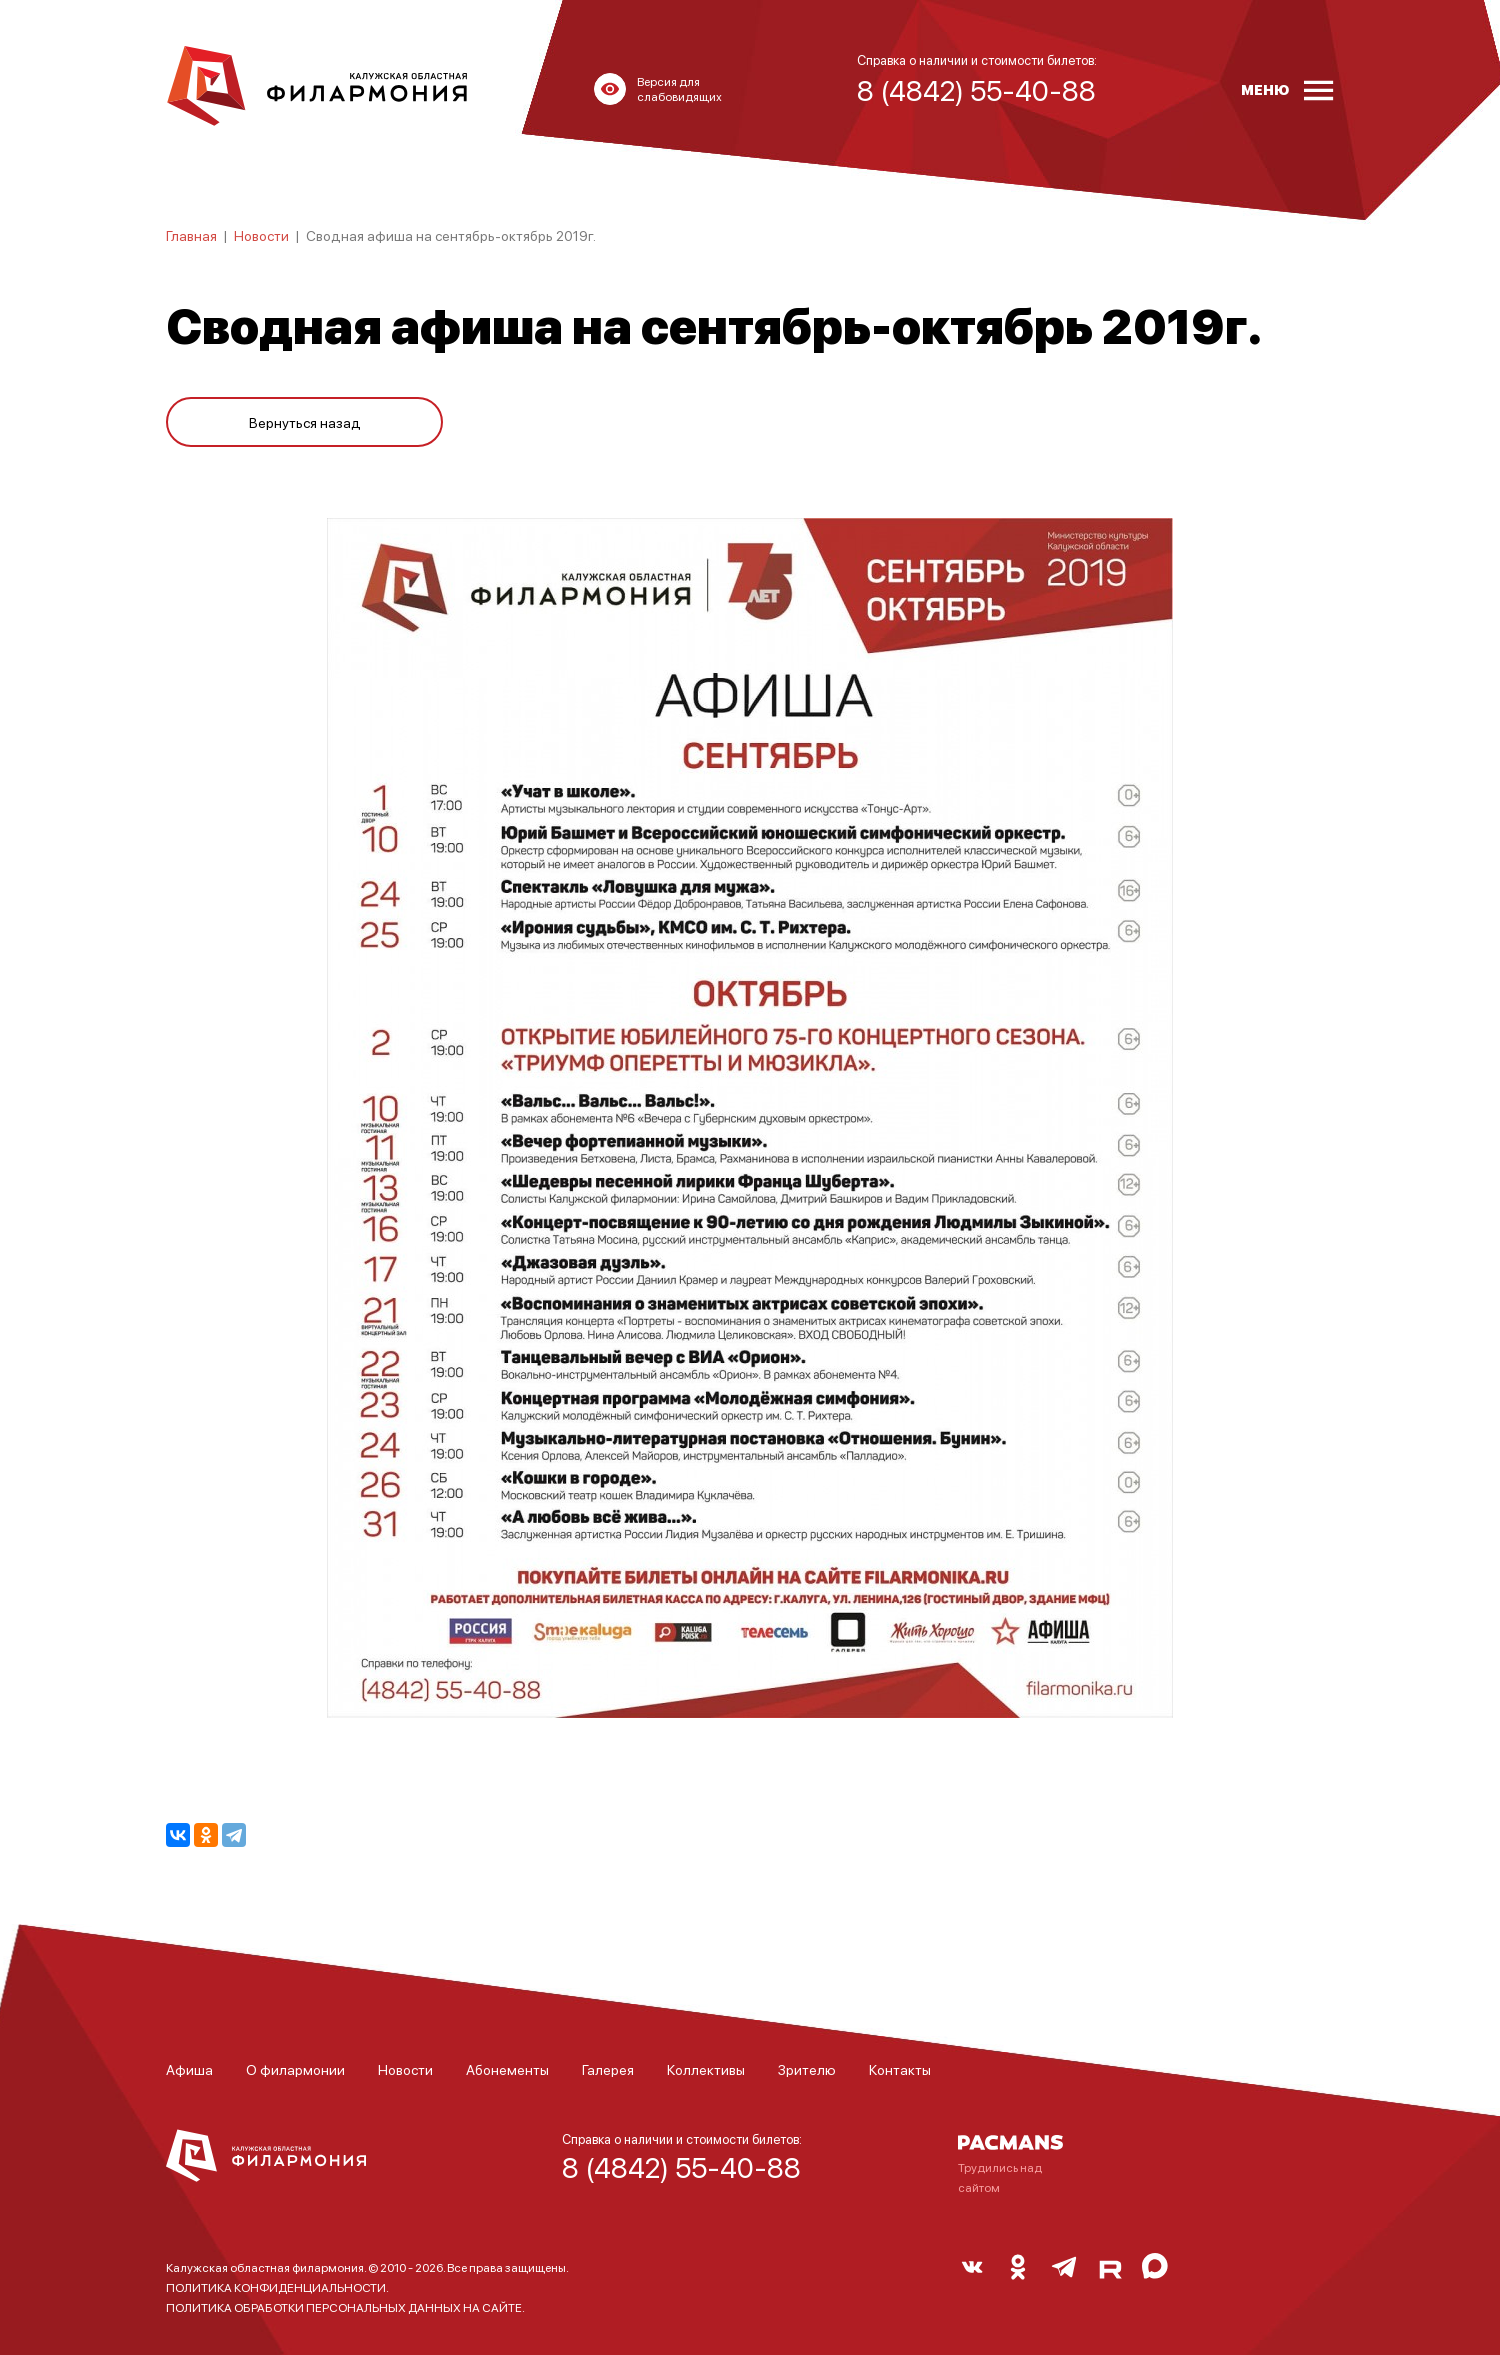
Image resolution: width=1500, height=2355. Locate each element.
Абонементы (507, 2069)
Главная (191, 235)
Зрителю (807, 2069)
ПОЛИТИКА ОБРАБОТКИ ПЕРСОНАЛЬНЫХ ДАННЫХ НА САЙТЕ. (345, 2307)
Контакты (900, 2069)
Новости (261, 235)
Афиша (189, 2069)
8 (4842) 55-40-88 (681, 2167)
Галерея (608, 2069)
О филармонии (295, 2069)
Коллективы (706, 2069)
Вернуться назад (305, 422)
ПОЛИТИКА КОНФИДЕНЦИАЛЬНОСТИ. (277, 2287)
